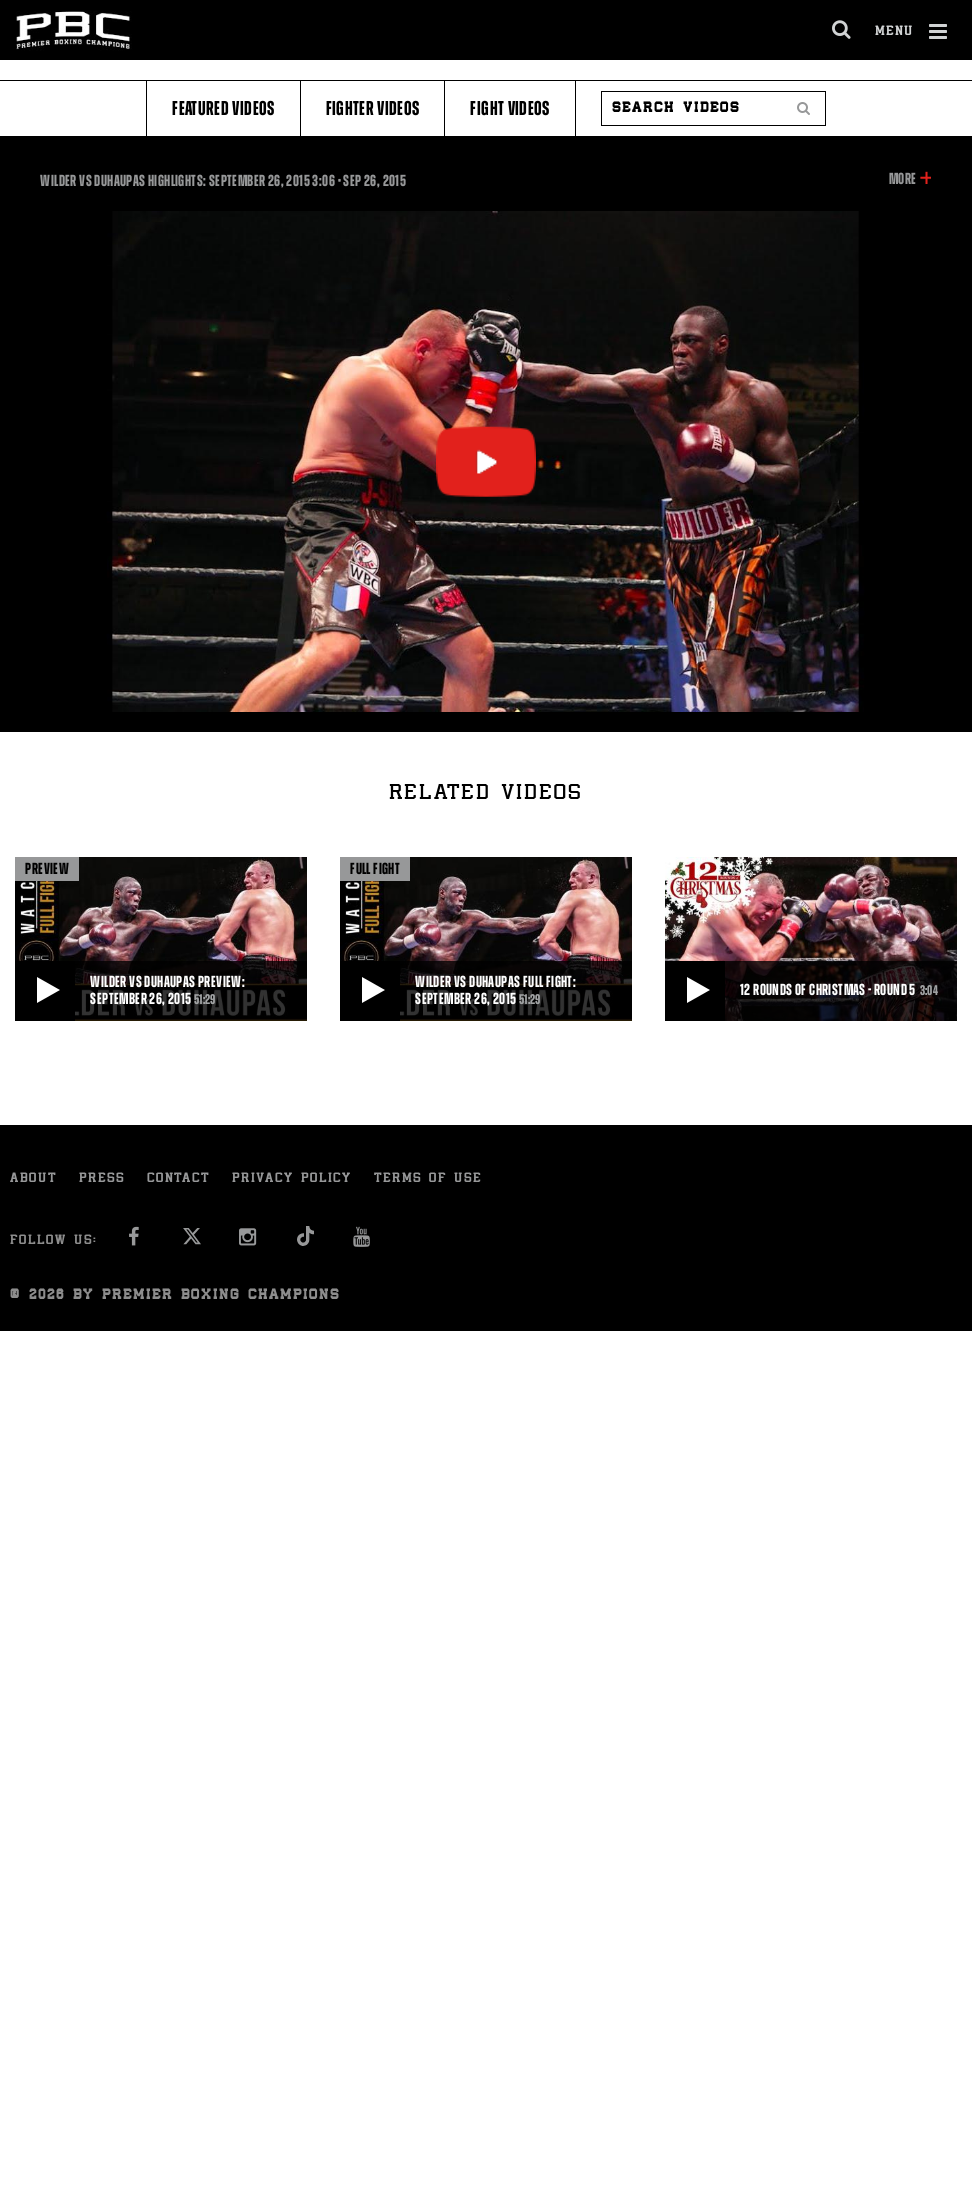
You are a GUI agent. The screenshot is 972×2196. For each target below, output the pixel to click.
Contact (178, 1179)
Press (102, 1179)
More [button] (902, 179)
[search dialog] (842, 30)
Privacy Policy (292, 1179)
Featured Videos (223, 108)
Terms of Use (428, 1179)
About (33, 1179)
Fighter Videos (373, 108)
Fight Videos (509, 108)
